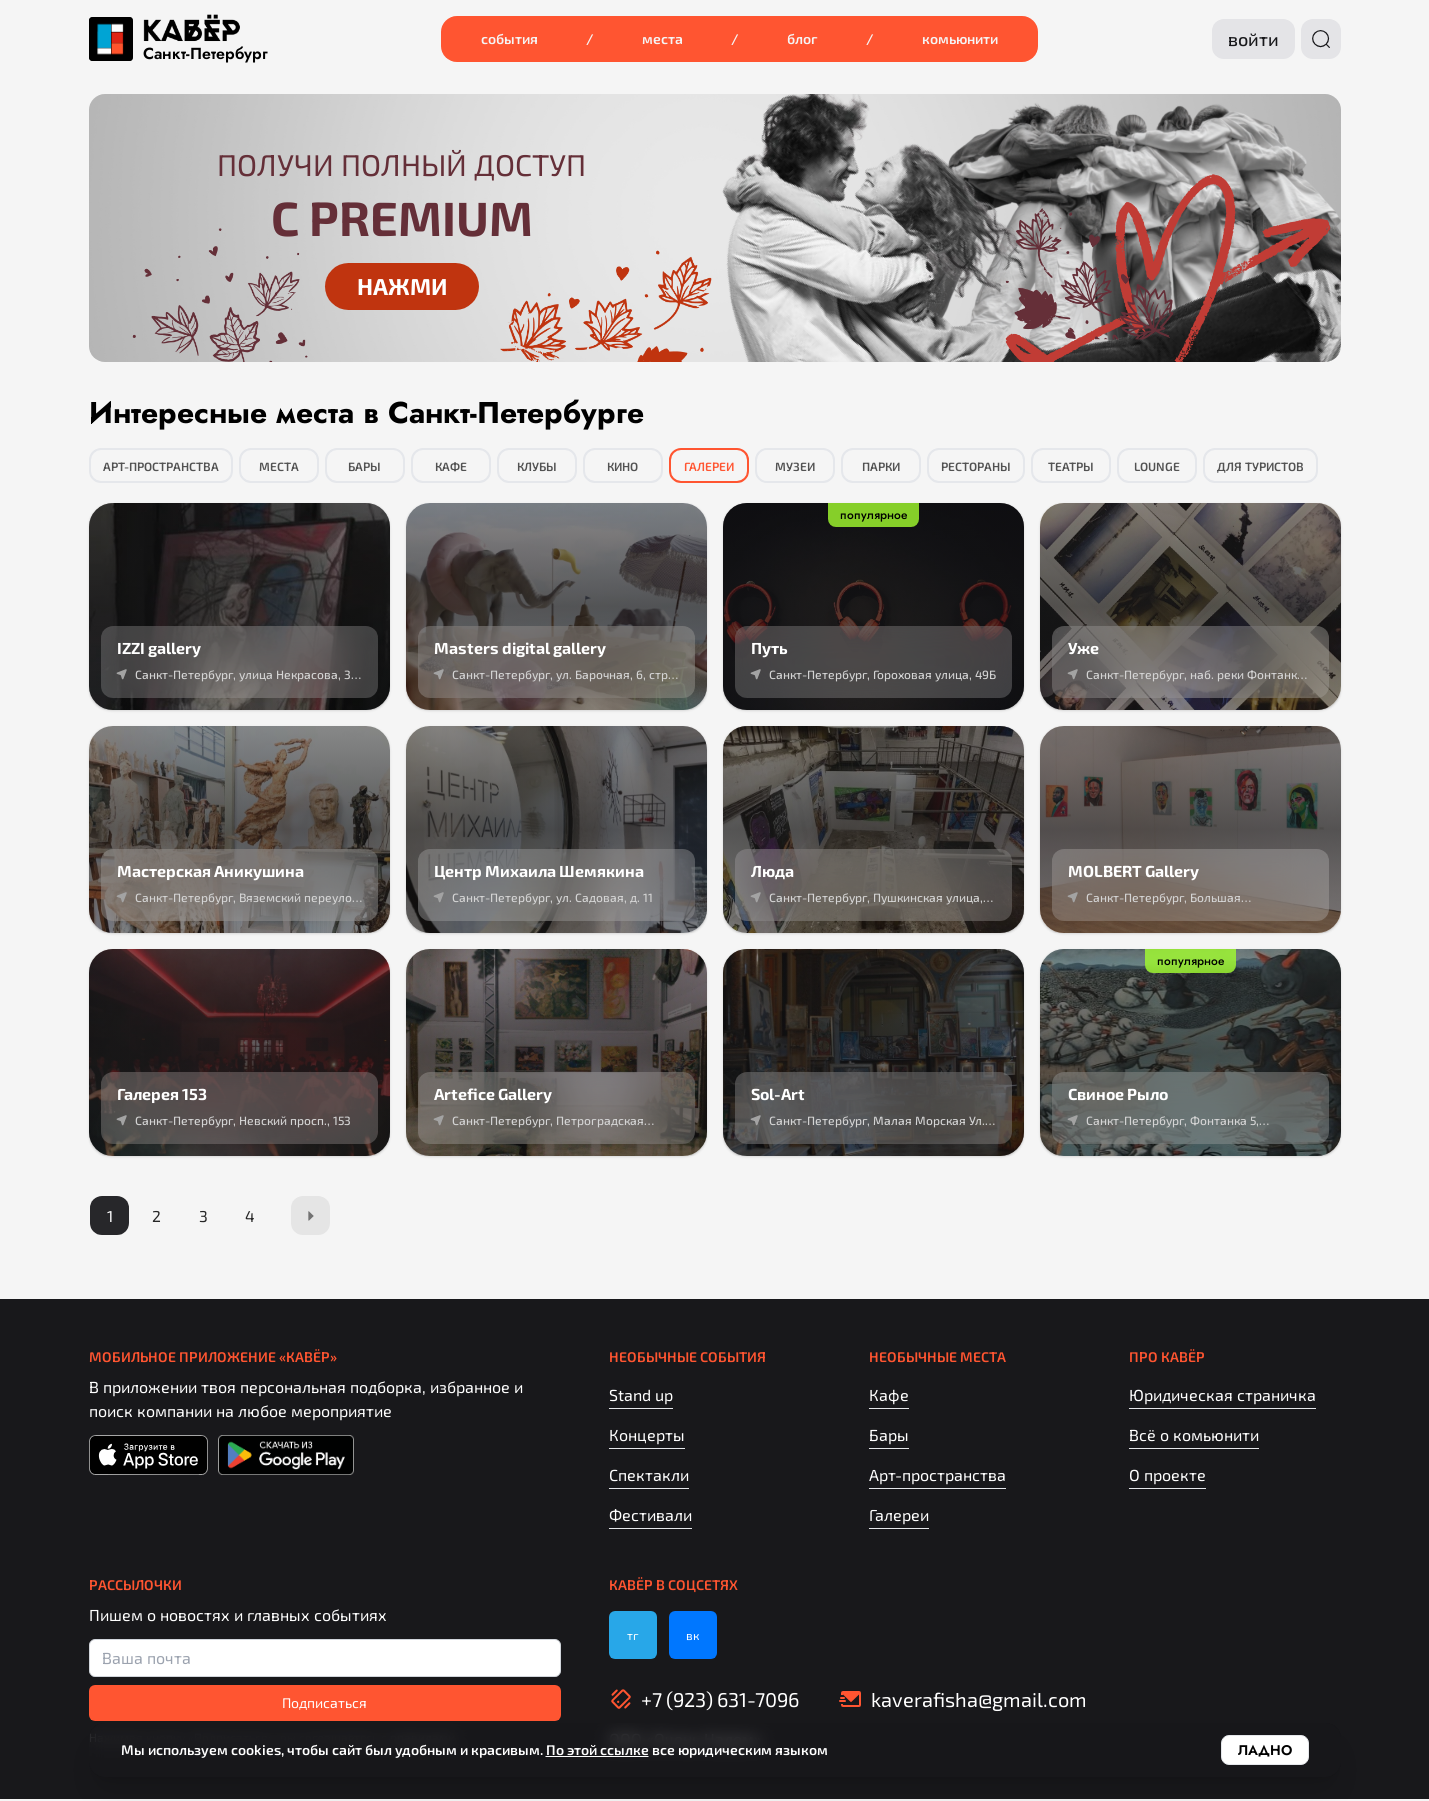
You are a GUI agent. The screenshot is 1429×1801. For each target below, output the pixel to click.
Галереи (709, 466)
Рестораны (976, 466)
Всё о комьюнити (1194, 1436)
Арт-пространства (161, 466)
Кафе (451, 466)
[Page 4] (255, 1217)
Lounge (1157, 466)
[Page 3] (207, 1217)
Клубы (537, 466)
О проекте (1167, 1476)
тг (633, 1637)
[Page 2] (159, 1217)
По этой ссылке (597, 1749)
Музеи (795, 466)
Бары (364, 466)
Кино (622, 466)
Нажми (401, 286)
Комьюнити (960, 38)
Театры (1071, 466)
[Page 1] (111, 1217)
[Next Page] (317, 1217)
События (509, 38)
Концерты (647, 1436)
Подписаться (324, 1704)
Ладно (1265, 1750)
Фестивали (650, 1516)
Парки (881, 466)
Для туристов (1260, 466)
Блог (802, 38)
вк (692, 1637)
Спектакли (649, 1476)
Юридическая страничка (1222, 1396)
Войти (1253, 39)
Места (662, 38)
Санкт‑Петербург (205, 54)
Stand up (641, 1396)
